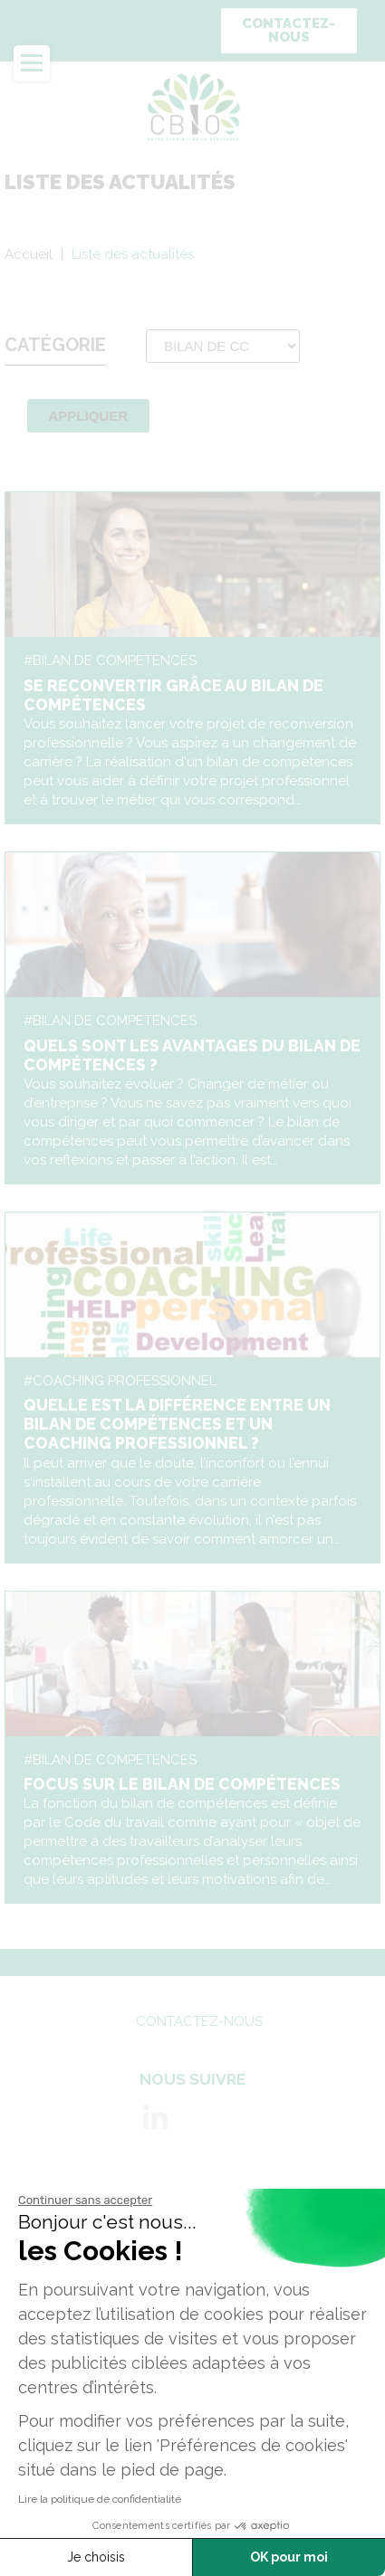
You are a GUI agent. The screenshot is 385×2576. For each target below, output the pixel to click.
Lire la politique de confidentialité (99, 2499)
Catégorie (55, 345)
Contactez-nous (288, 30)
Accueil (29, 254)
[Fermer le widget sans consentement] (85, 2200)
